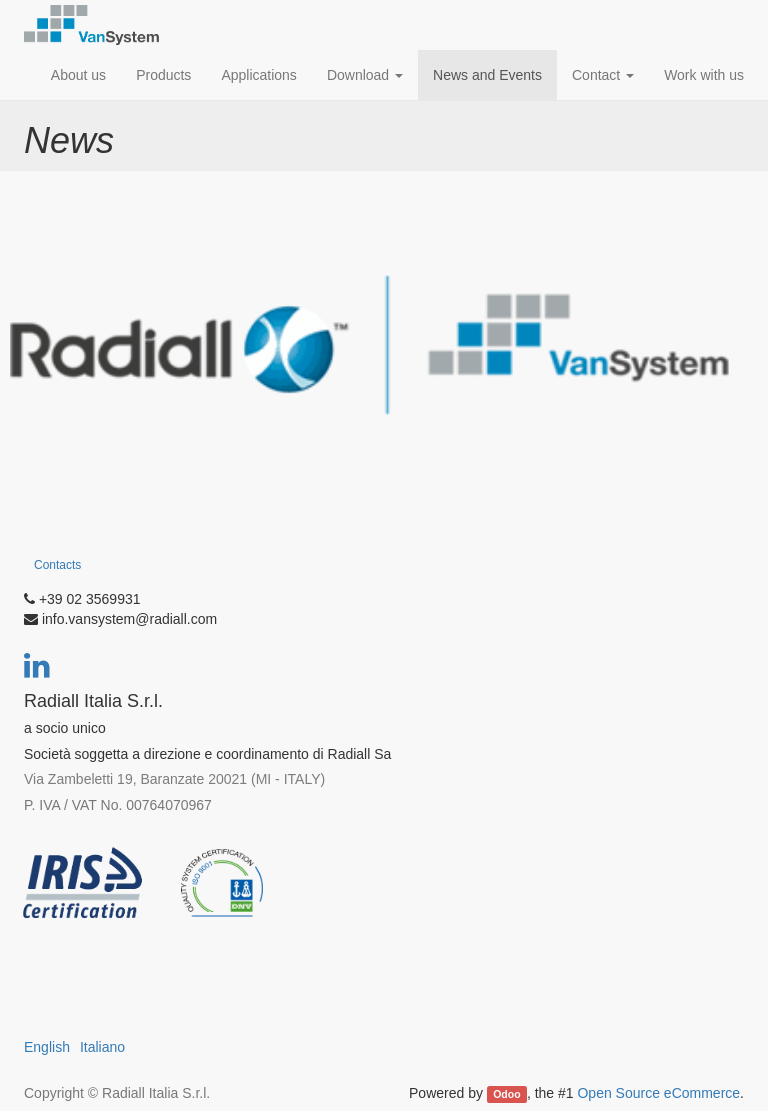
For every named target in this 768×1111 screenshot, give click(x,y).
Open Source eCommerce (658, 1093)
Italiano (102, 1047)
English (47, 1047)
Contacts (57, 565)
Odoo (506, 1094)
